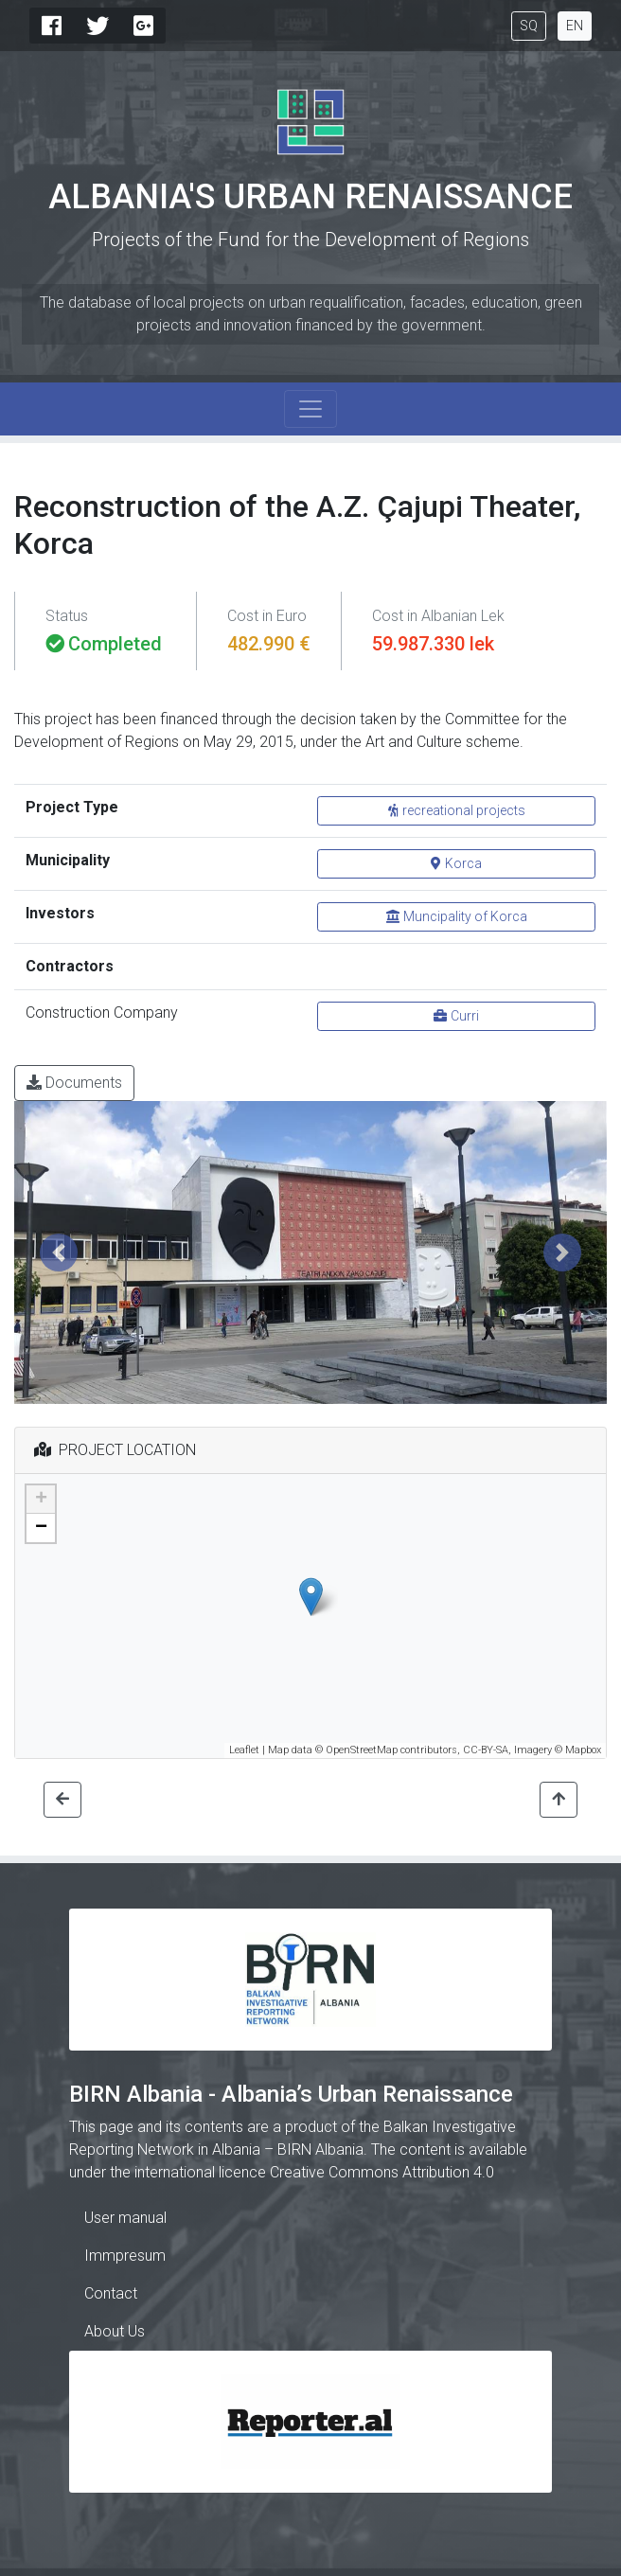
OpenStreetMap (362, 1750)
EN (574, 25)
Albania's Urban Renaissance (310, 197)
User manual (125, 2218)
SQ (529, 25)
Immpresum (125, 2256)
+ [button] (41, 1499)
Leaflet (244, 1750)
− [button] (41, 1528)
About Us (114, 2331)
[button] (58, 1252)
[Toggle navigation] (310, 409)
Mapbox (583, 1750)
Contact (110, 2293)
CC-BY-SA (485, 1750)
